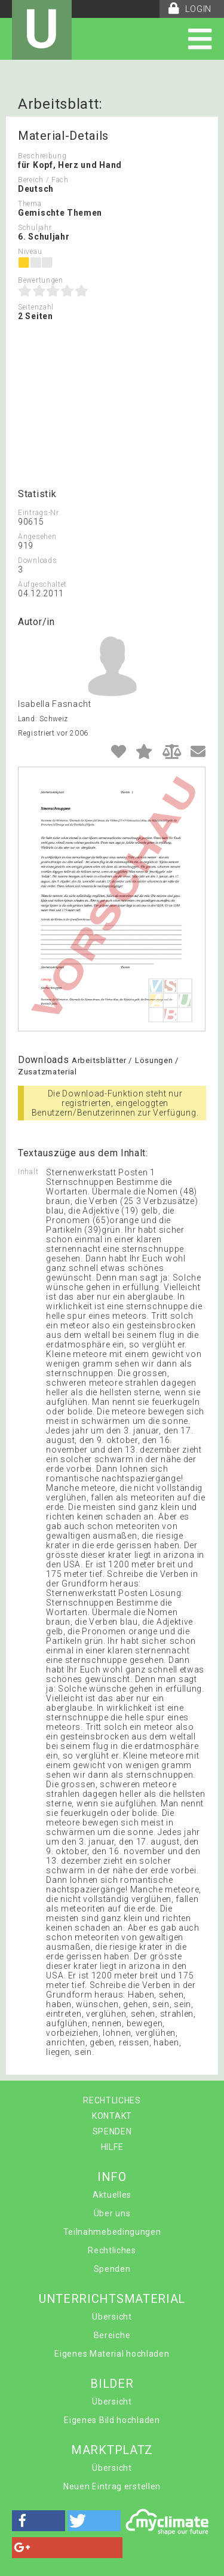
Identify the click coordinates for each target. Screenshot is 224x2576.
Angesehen (37, 536)
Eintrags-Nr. (39, 513)
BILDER (111, 2383)
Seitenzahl (36, 307)
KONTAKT (112, 2116)
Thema (30, 204)
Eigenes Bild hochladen (111, 2420)
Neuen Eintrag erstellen (112, 2486)
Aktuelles (112, 2195)
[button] (38, 2520)
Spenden (112, 2269)
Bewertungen (40, 280)
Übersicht (111, 2316)
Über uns (112, 2213)
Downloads (37, 560)
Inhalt (28, 1172)
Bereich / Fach (43, 180)
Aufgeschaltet (42, 584)
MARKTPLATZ (112, 2450)
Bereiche (112, 2335)
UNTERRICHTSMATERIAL (112, 2299)
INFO (112, 2177)
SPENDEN (112, 2131)
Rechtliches (112, 2250)
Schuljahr (34, 227)
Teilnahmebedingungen (112, 2232)
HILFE (112, 2147)
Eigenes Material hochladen (111, 2353)
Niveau (30, 251)
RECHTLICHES (112, 2100)
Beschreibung (42, 156)
